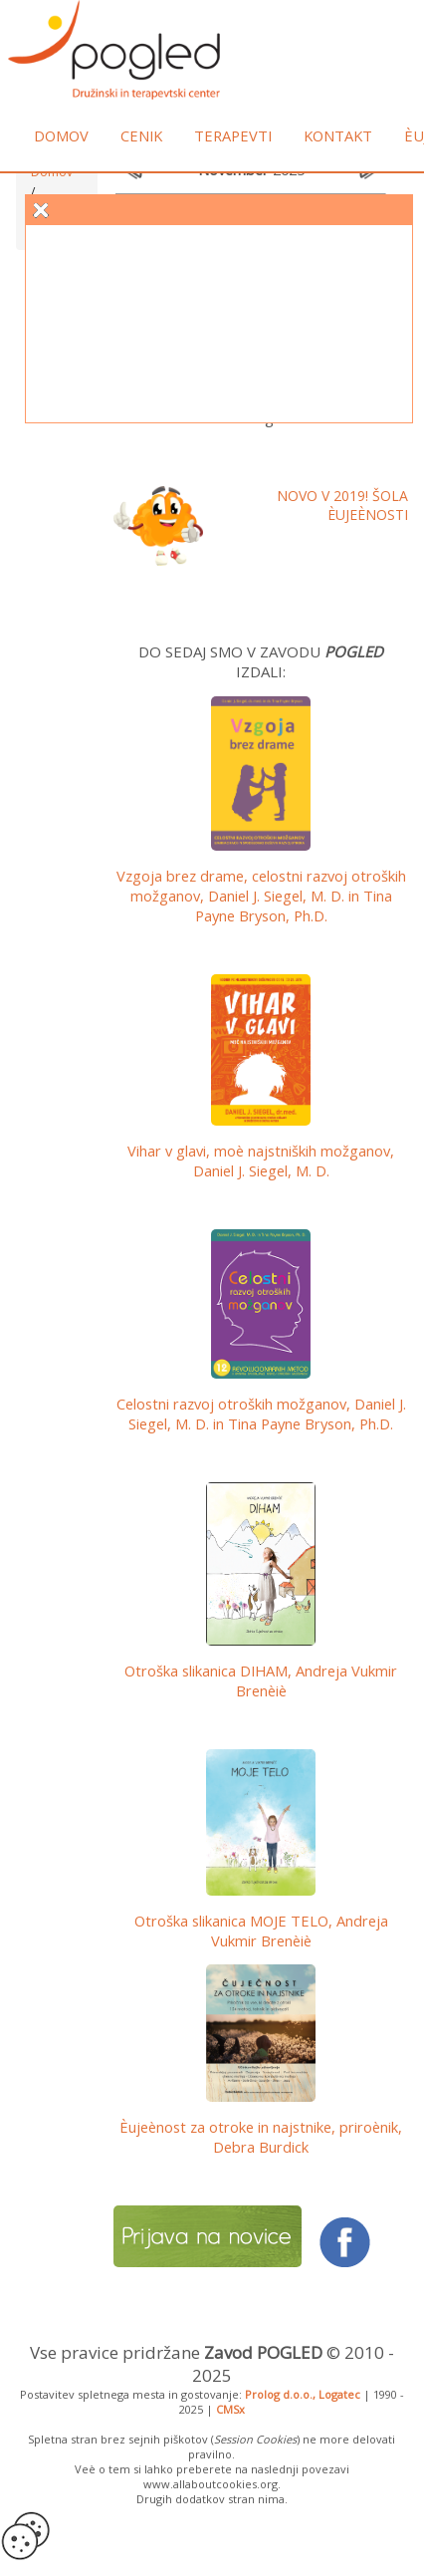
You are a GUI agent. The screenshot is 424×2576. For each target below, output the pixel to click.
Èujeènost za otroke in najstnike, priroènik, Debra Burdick (260, 2137)
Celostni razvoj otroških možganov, (261, 1413)
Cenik (141, 135)
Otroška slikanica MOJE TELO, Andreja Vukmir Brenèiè (261, 1930)
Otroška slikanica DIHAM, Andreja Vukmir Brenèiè (260, 1680)
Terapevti (233, 135)
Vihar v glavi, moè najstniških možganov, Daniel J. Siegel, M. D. (260, 1160)
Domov (61, 135)
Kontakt (338, 135)
